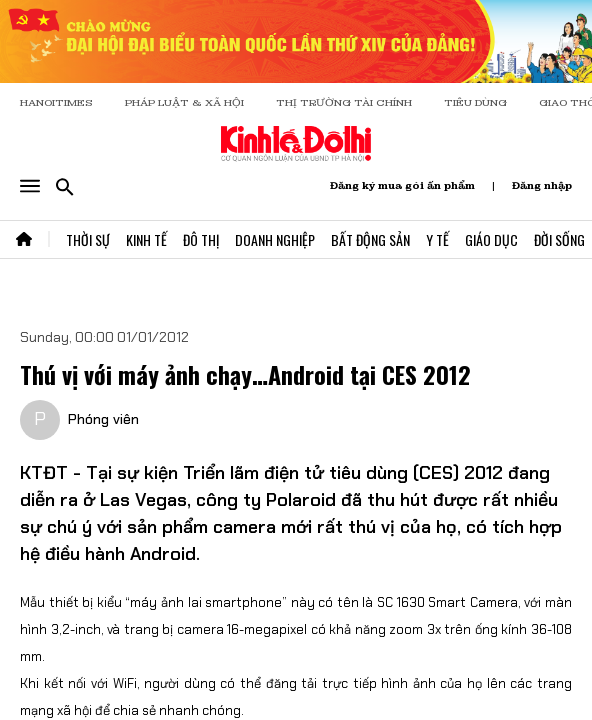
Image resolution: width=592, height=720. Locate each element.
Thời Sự (88, 239)
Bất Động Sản (370, 239)
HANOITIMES (56, 102)
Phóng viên (103, 419)
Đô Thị (201, 239)
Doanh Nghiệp (275, 239)
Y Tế (437, 239)
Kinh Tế (146, 239)
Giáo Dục (491, 239)
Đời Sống (559, 239)
